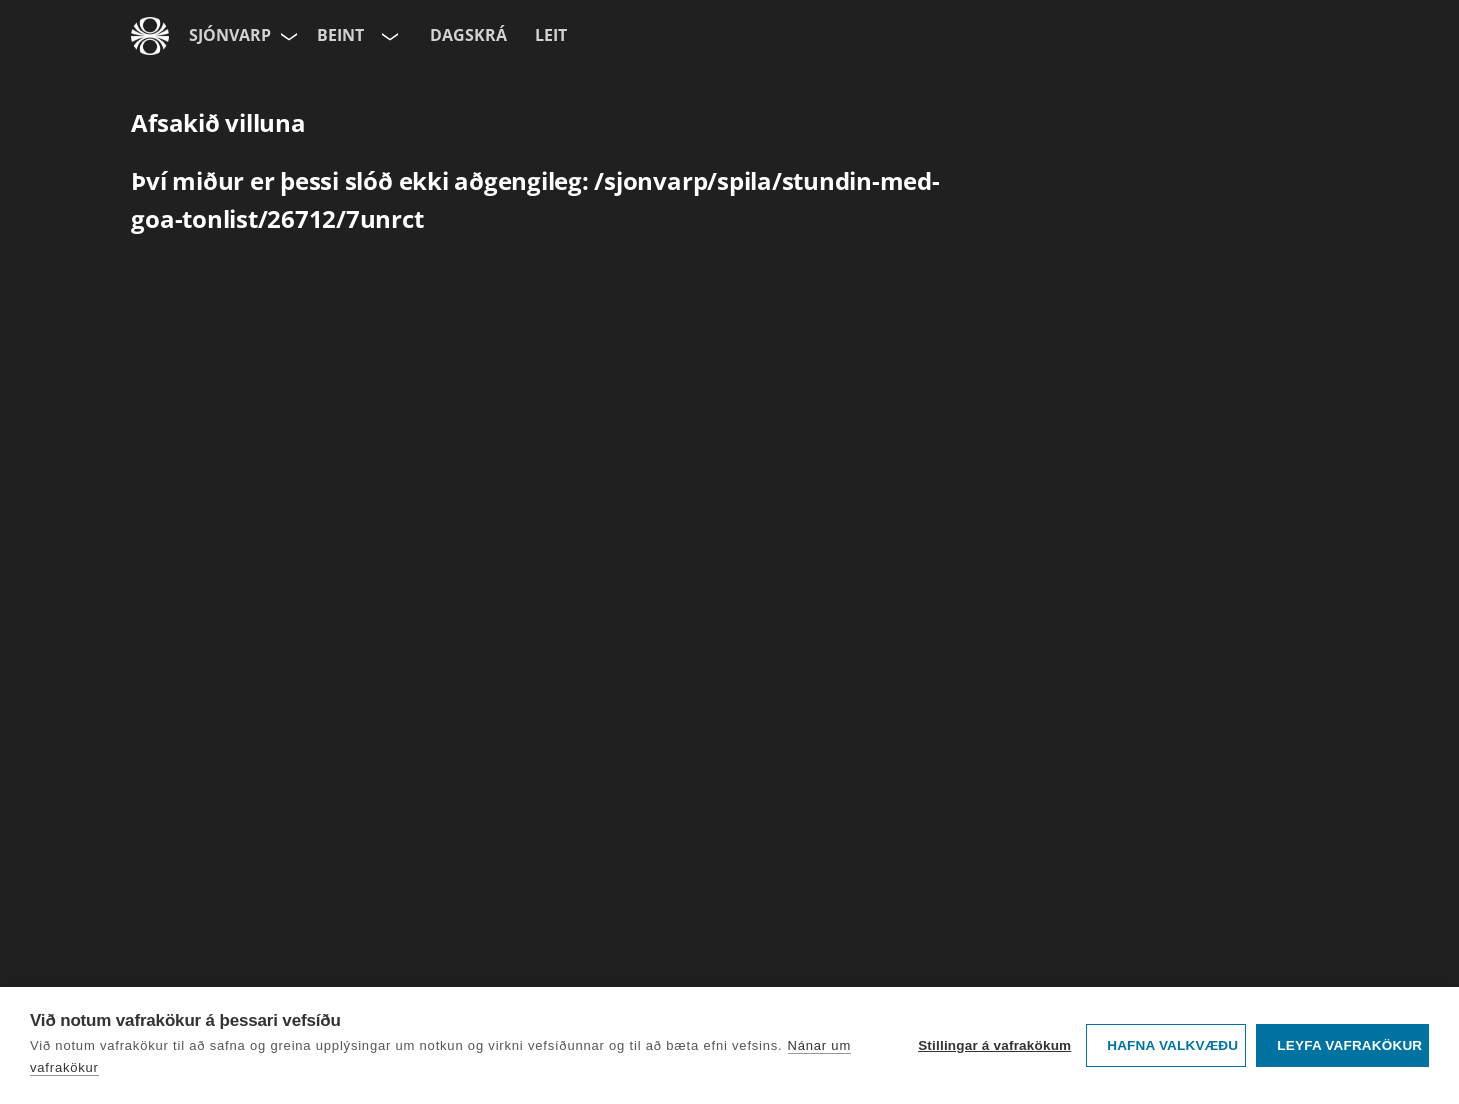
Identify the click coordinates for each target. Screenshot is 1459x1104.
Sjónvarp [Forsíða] (230, 35)
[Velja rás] (388, 36)
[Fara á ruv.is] (150, 36)
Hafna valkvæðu (1172, 1045)
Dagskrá (468, 35)
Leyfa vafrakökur (1349, 1045)
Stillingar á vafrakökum (994, 1045)
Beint (340, 35)
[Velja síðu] (287, 36)
